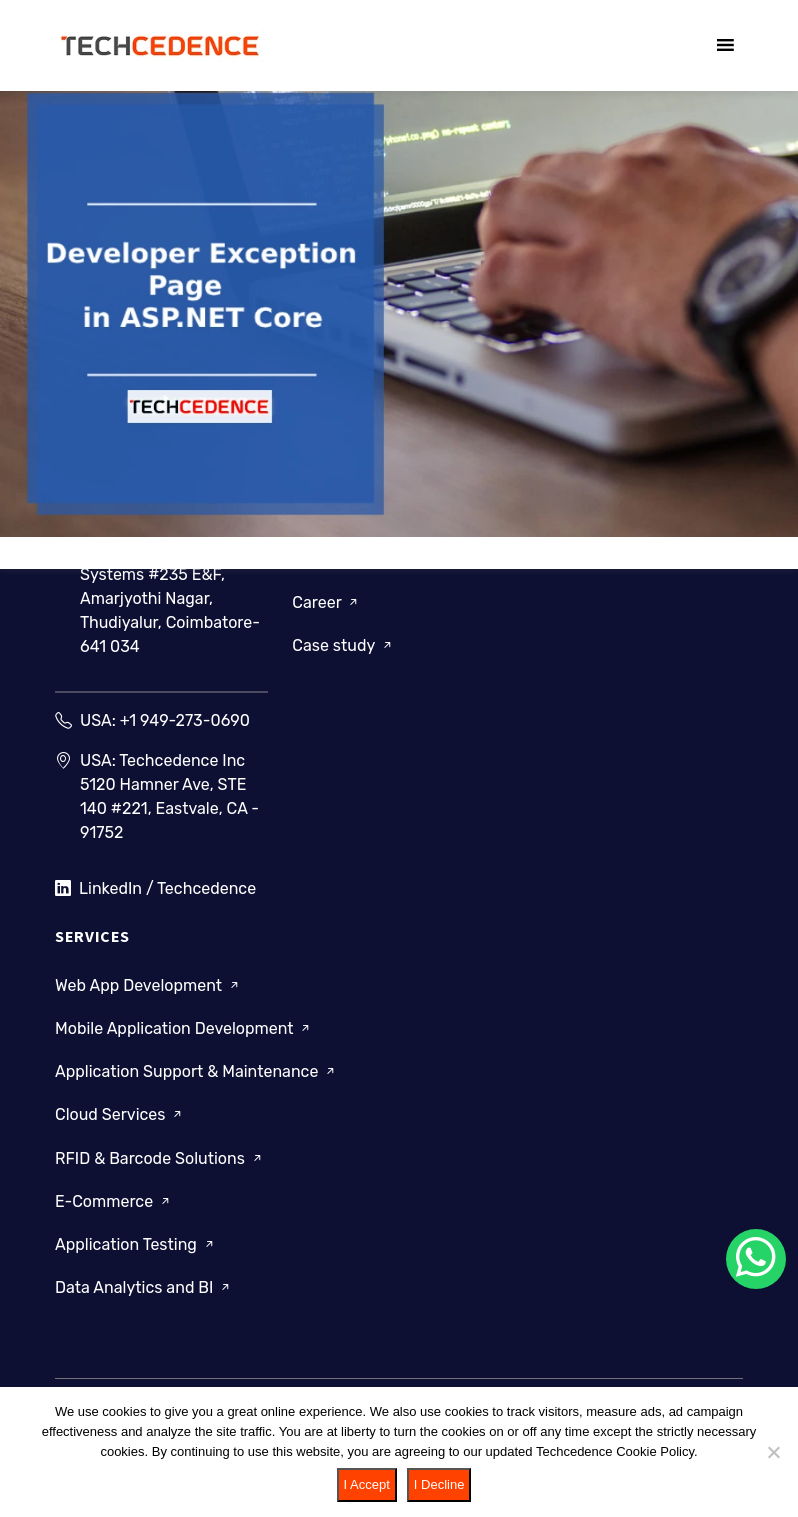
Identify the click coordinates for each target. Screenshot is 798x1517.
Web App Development (148, 985)
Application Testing (136, 1244)
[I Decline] (773, 1452)
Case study (343, 645)
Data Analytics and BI (144, 1287)
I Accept (367, 1484)
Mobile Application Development (184, 1028)
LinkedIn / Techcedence (155, 889)
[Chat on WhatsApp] (756, 1259)
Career (326, 602)
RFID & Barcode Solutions (160, 1157)
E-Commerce (114, 1201)
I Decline (439, 1484)
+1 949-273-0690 (185, 720)
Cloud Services (120, 1114)
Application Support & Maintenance (196, 1071)
